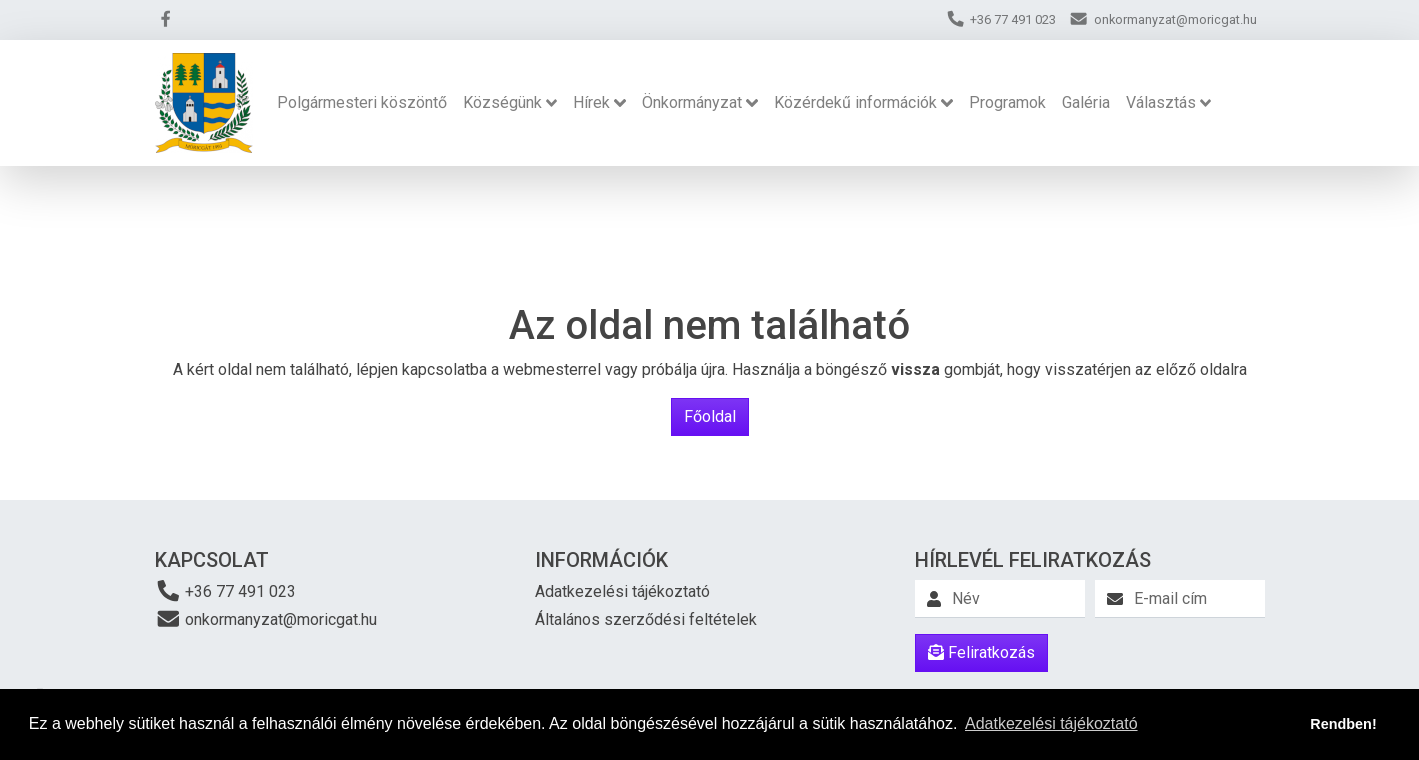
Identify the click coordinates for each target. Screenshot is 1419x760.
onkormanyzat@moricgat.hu (266, 618)
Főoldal (710, 416)
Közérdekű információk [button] (855, 102)
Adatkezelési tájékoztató (622, 591)
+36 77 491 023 (226, 590)
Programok (1007, 102)
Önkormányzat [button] (692, 102)
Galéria (1086, 102)
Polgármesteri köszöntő (362, 102)
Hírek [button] (591, 102)
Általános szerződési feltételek (646, 619)
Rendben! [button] (1343, 724)
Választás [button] (1161, 102)
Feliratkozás (981, 652)
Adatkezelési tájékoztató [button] (1051, 723)
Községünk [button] (502, 102)
